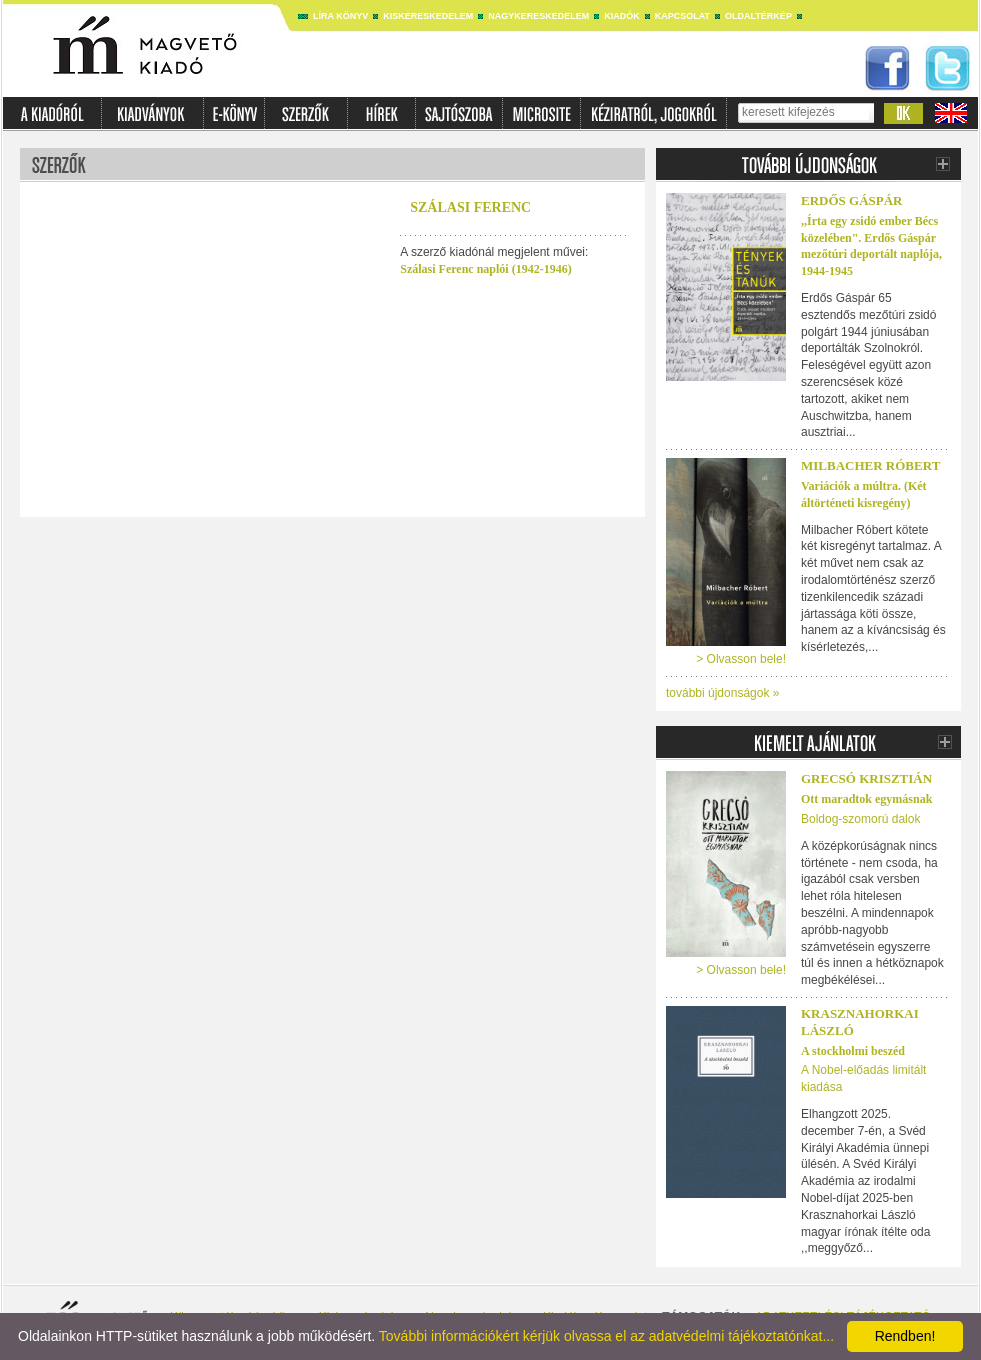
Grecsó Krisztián (866, 778)
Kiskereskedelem (428, 16)
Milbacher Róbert (870, 465)
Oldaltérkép (758, 16)
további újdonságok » (722, 693)
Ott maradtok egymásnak (866, 799)
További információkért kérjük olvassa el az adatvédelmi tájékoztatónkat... (606, 1336)
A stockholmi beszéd (853, 1051)
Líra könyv (340, 16)
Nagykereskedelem (538, 16)
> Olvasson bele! (741, 659)
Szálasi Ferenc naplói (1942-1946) (485, 269)
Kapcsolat (682, 16)
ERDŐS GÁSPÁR (852, 200)
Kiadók (622, 16)
